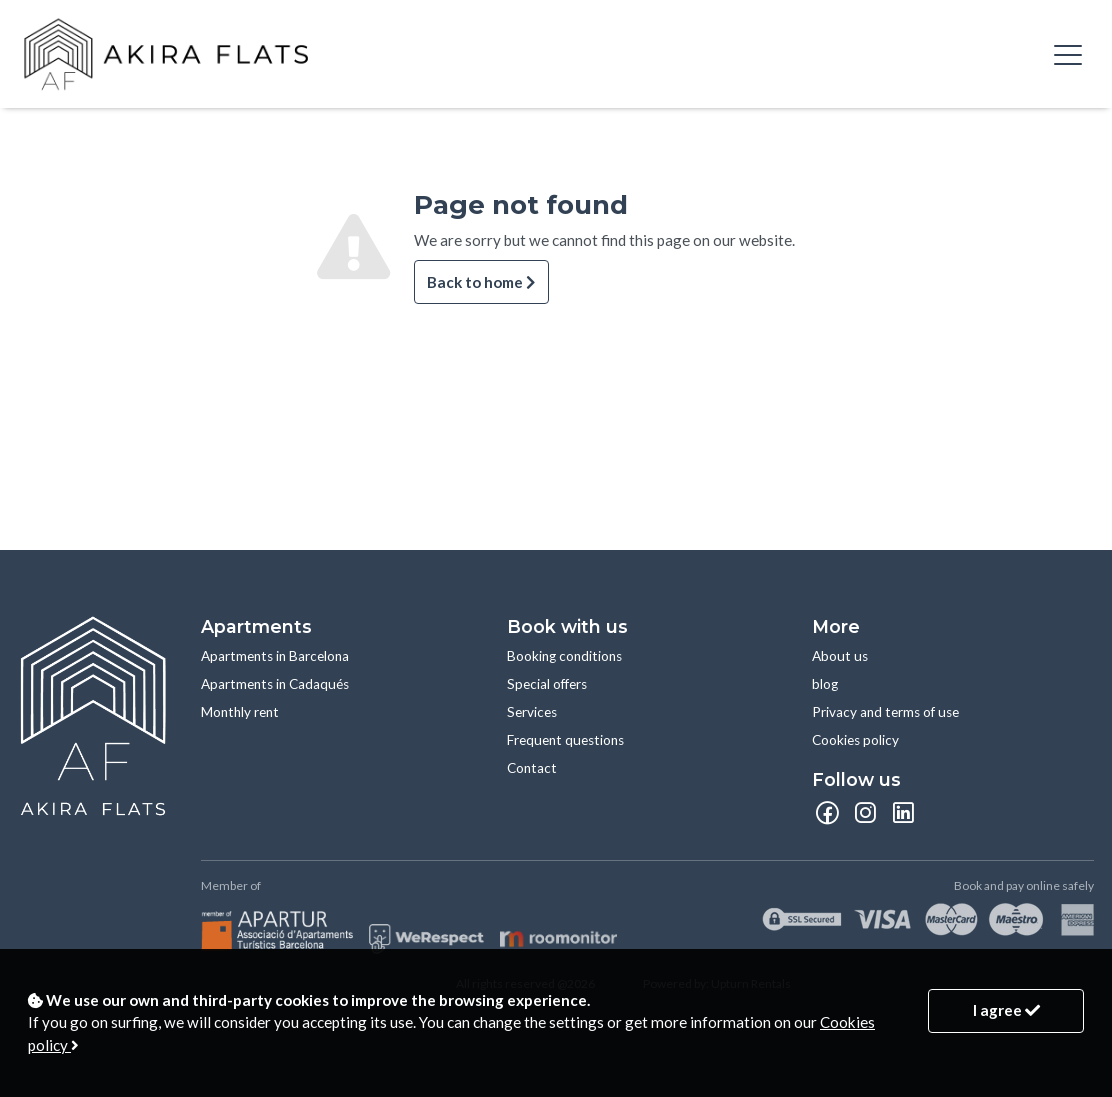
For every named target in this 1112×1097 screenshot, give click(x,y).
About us (840, 656)
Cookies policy (855, 740)
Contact (532, 768)
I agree (1006, 1010)
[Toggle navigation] (1068, 54)
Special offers (547, 684)
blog (825, 684)
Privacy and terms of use (885, 712)
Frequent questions (565, 740)
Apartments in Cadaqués (275, 684)
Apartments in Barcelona (275, 656)
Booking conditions (564, 656)
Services (532, 712)
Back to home (481, 282)
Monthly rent (240, 712)
